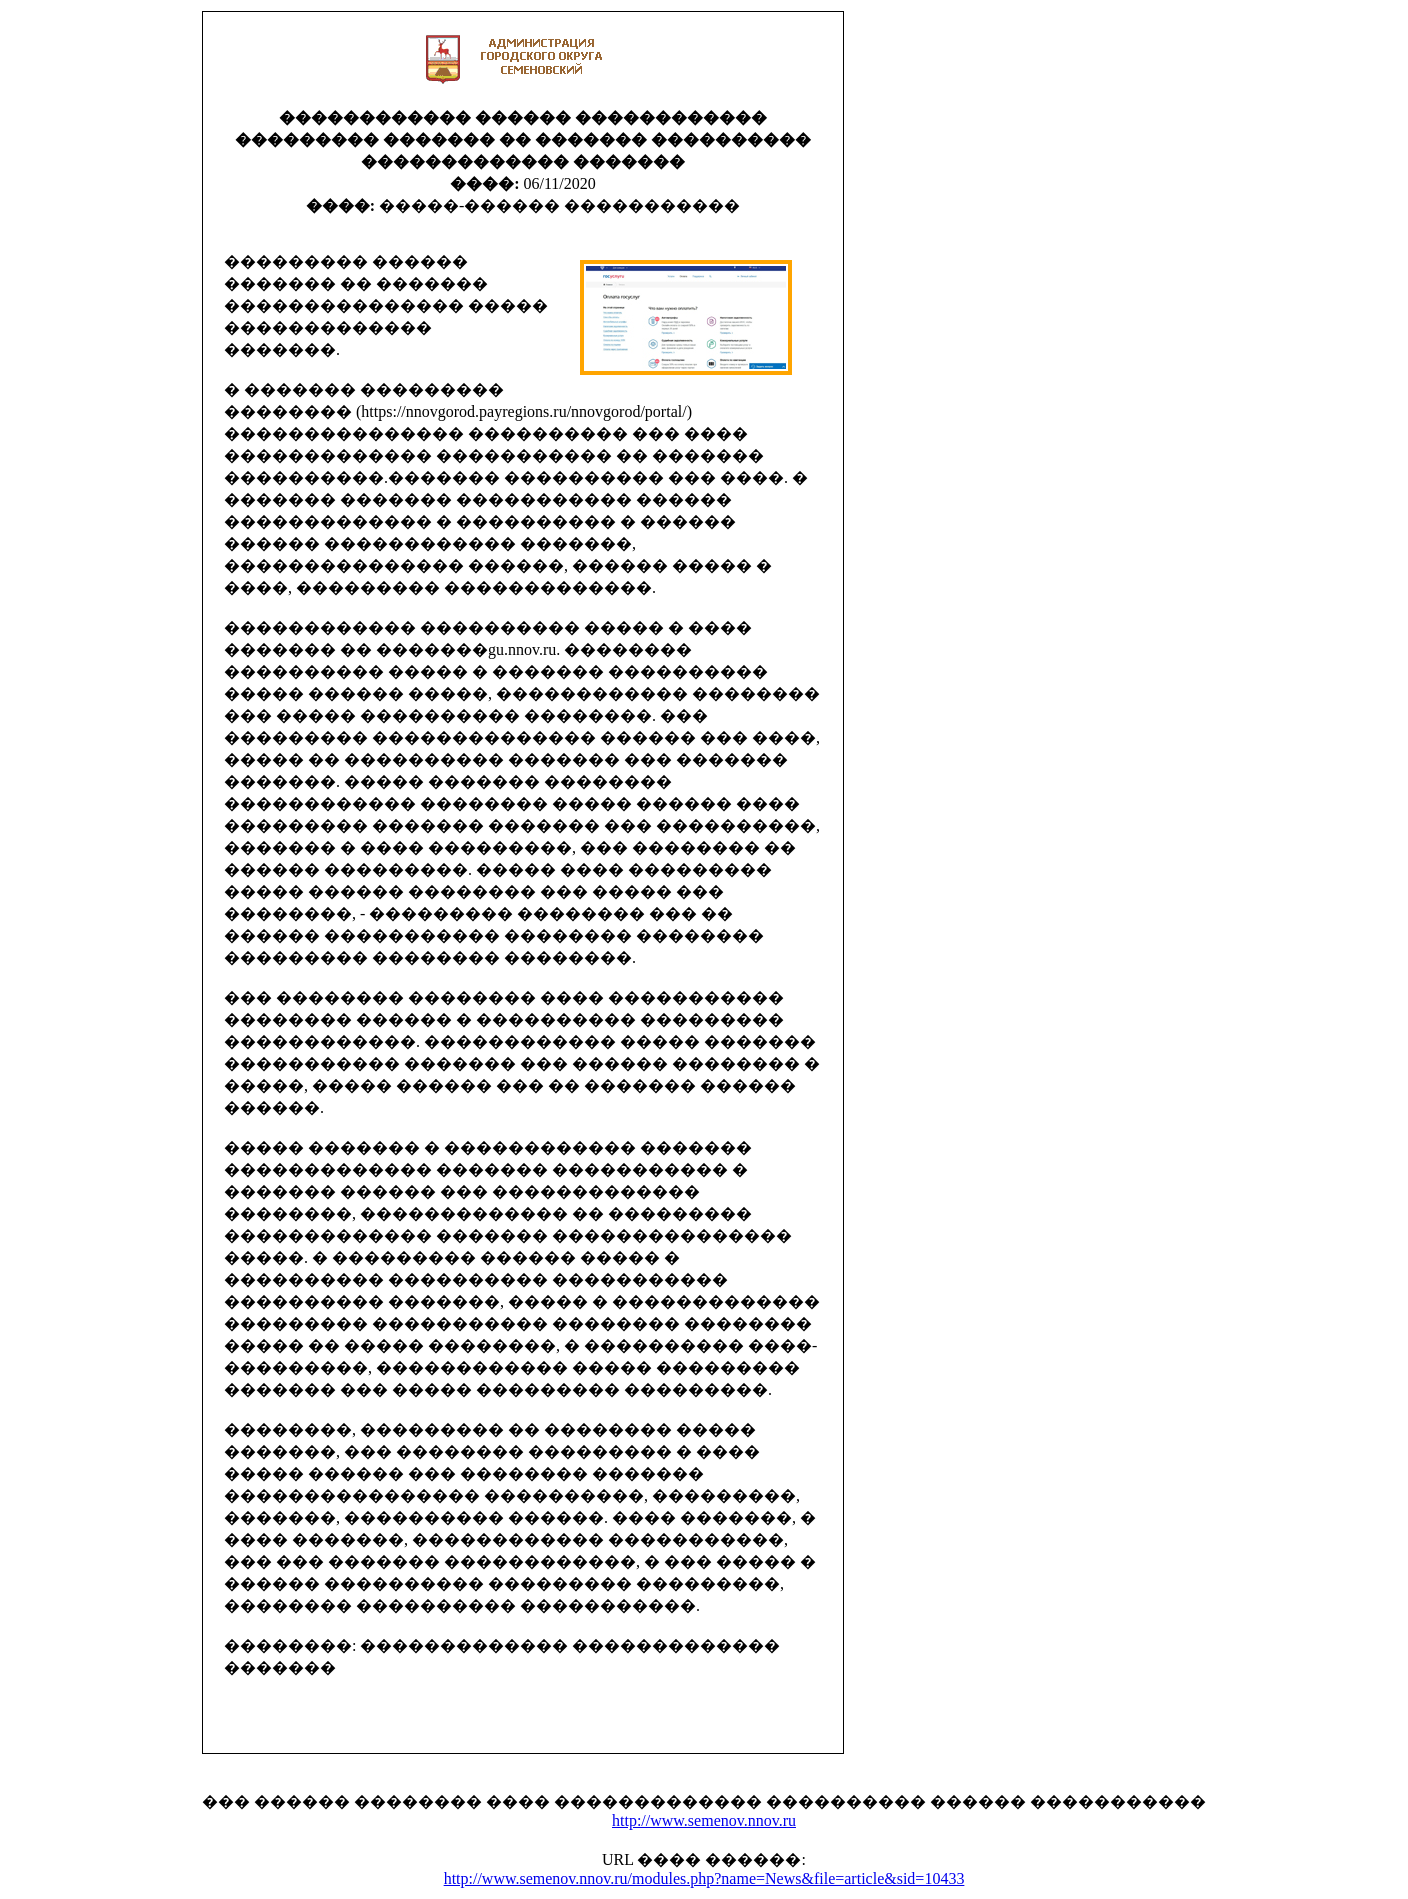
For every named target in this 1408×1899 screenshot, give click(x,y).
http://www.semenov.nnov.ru (704, 1820)
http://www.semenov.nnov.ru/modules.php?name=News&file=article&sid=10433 (704, 1878)
